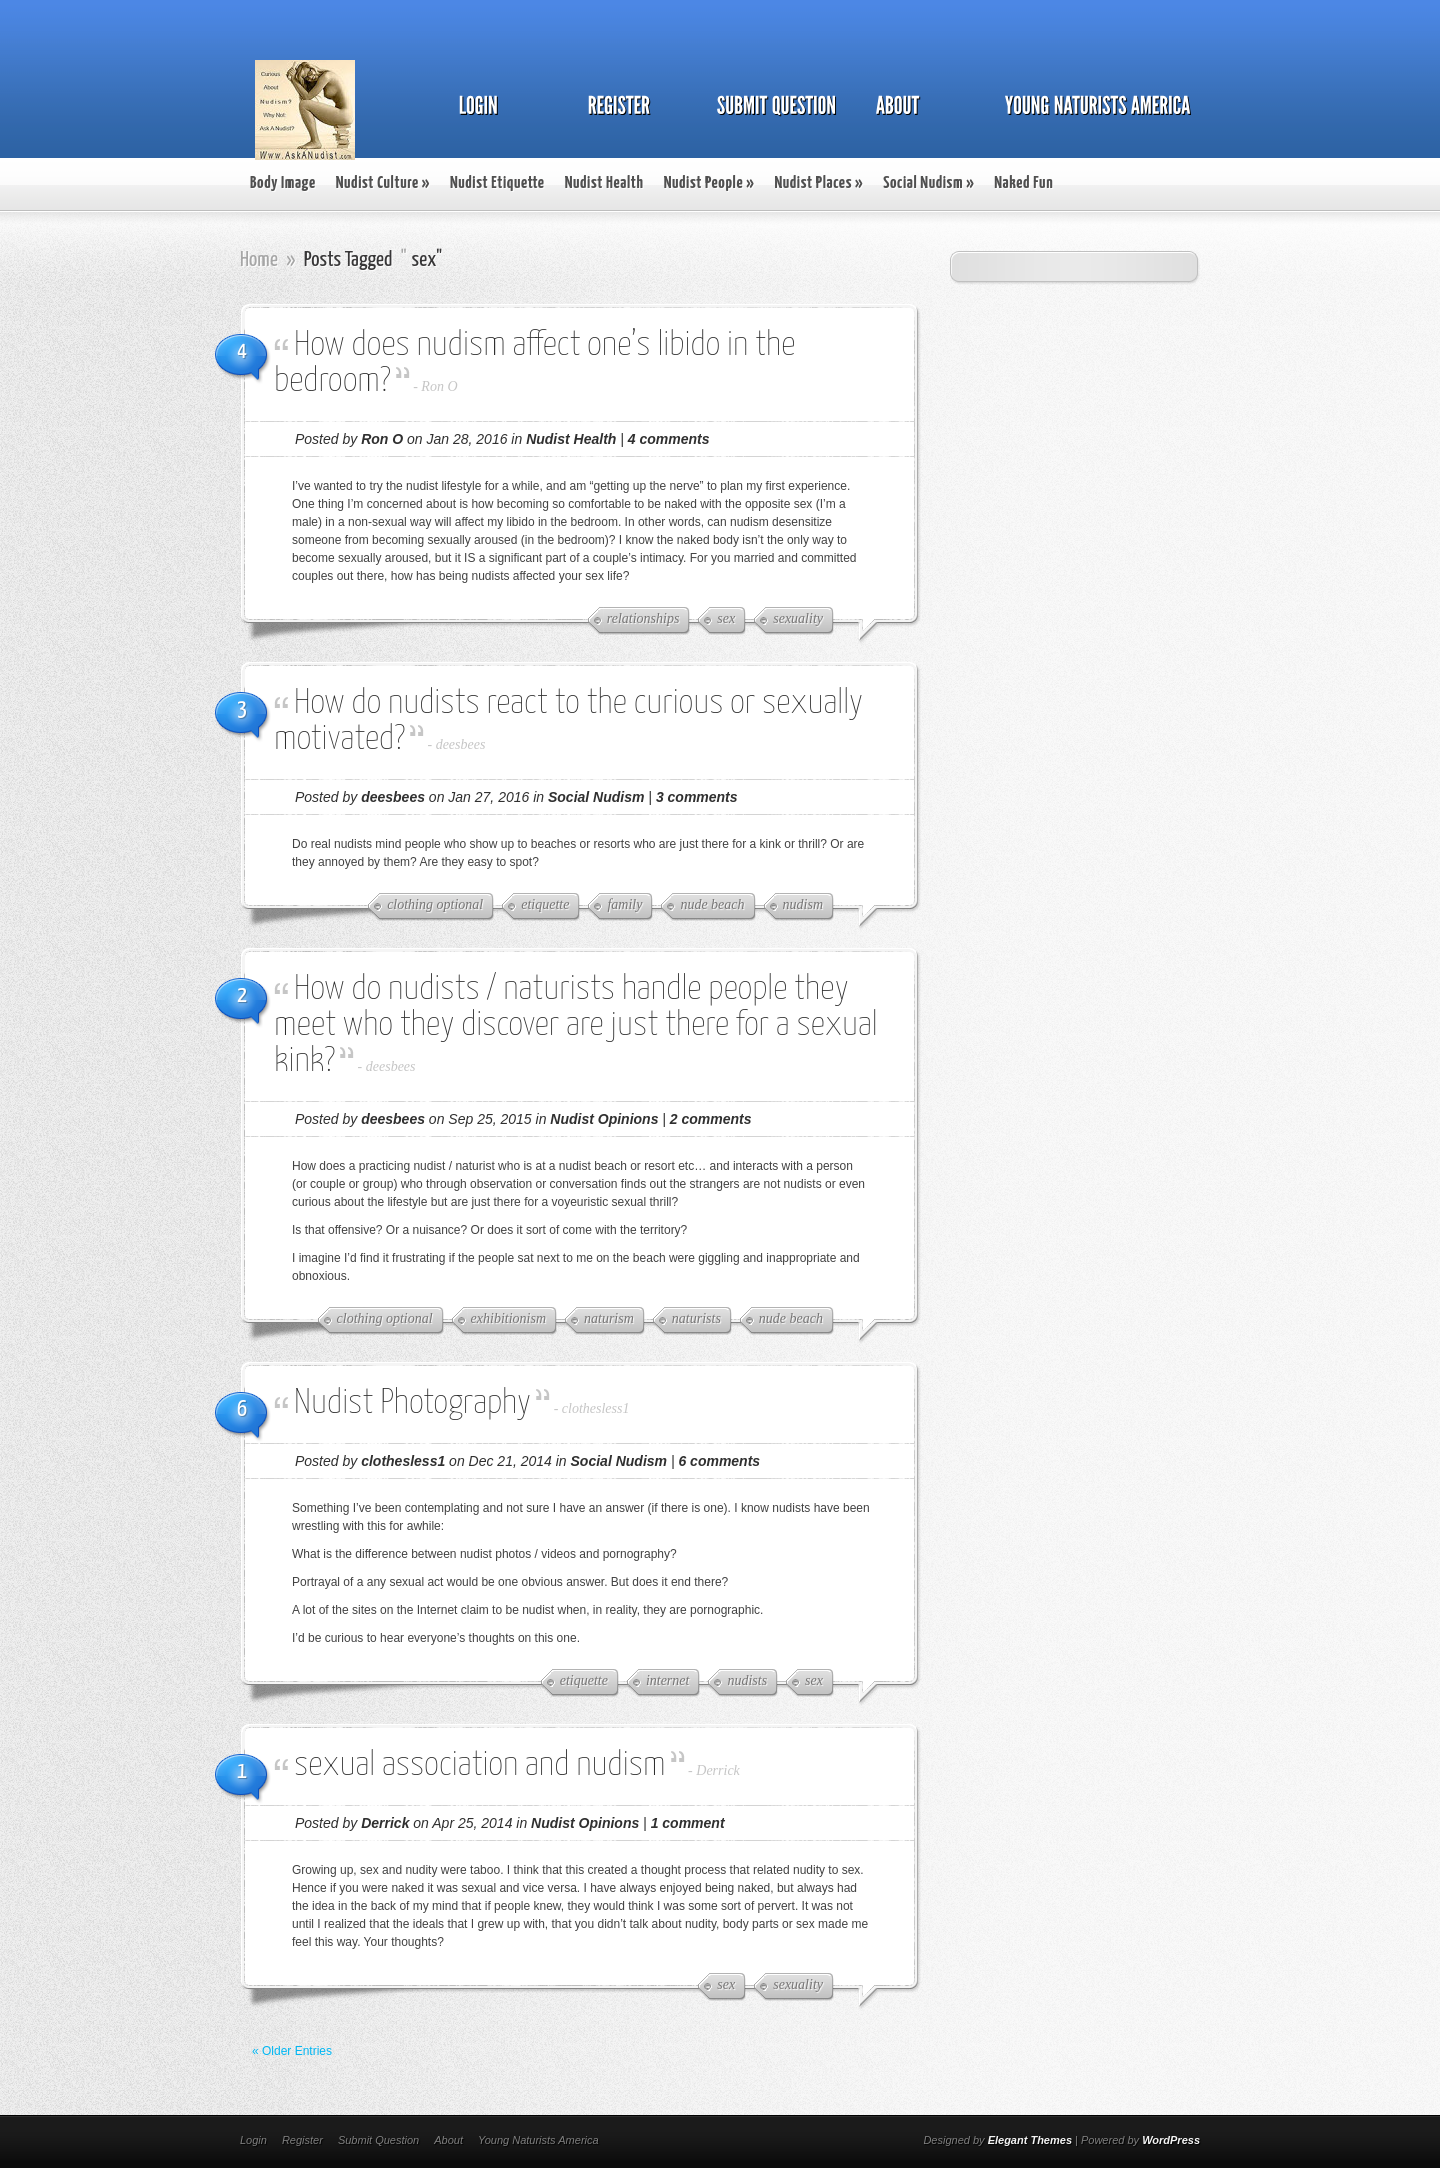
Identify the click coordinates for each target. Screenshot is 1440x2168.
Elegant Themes (1030, 2140)
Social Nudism (928, 183)
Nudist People (709, 183)
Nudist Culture (383, 183)
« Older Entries (292, 2051)
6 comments (719, 1461)
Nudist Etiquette (497, 183)
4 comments (669, 439)
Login (253, 2140)
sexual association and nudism (479, 1765)
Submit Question (378, 2140)
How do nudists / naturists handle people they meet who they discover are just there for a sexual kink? (576, 1025)
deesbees (461, 744)
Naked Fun (1023, 183)
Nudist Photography (412, 1403)
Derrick (718, 1770)
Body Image (283, 183)
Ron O (439, 386)
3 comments (697, 797)
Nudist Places (818, 183)
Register (302, 2140)
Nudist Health (604, 183)
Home (259, 260)
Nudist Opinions (604, 1119)
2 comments (711, 1119)
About (448, 2140)
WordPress (1171, 2140)
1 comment (688, 1823)
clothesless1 (596, 1408)
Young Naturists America (538, 2140)
